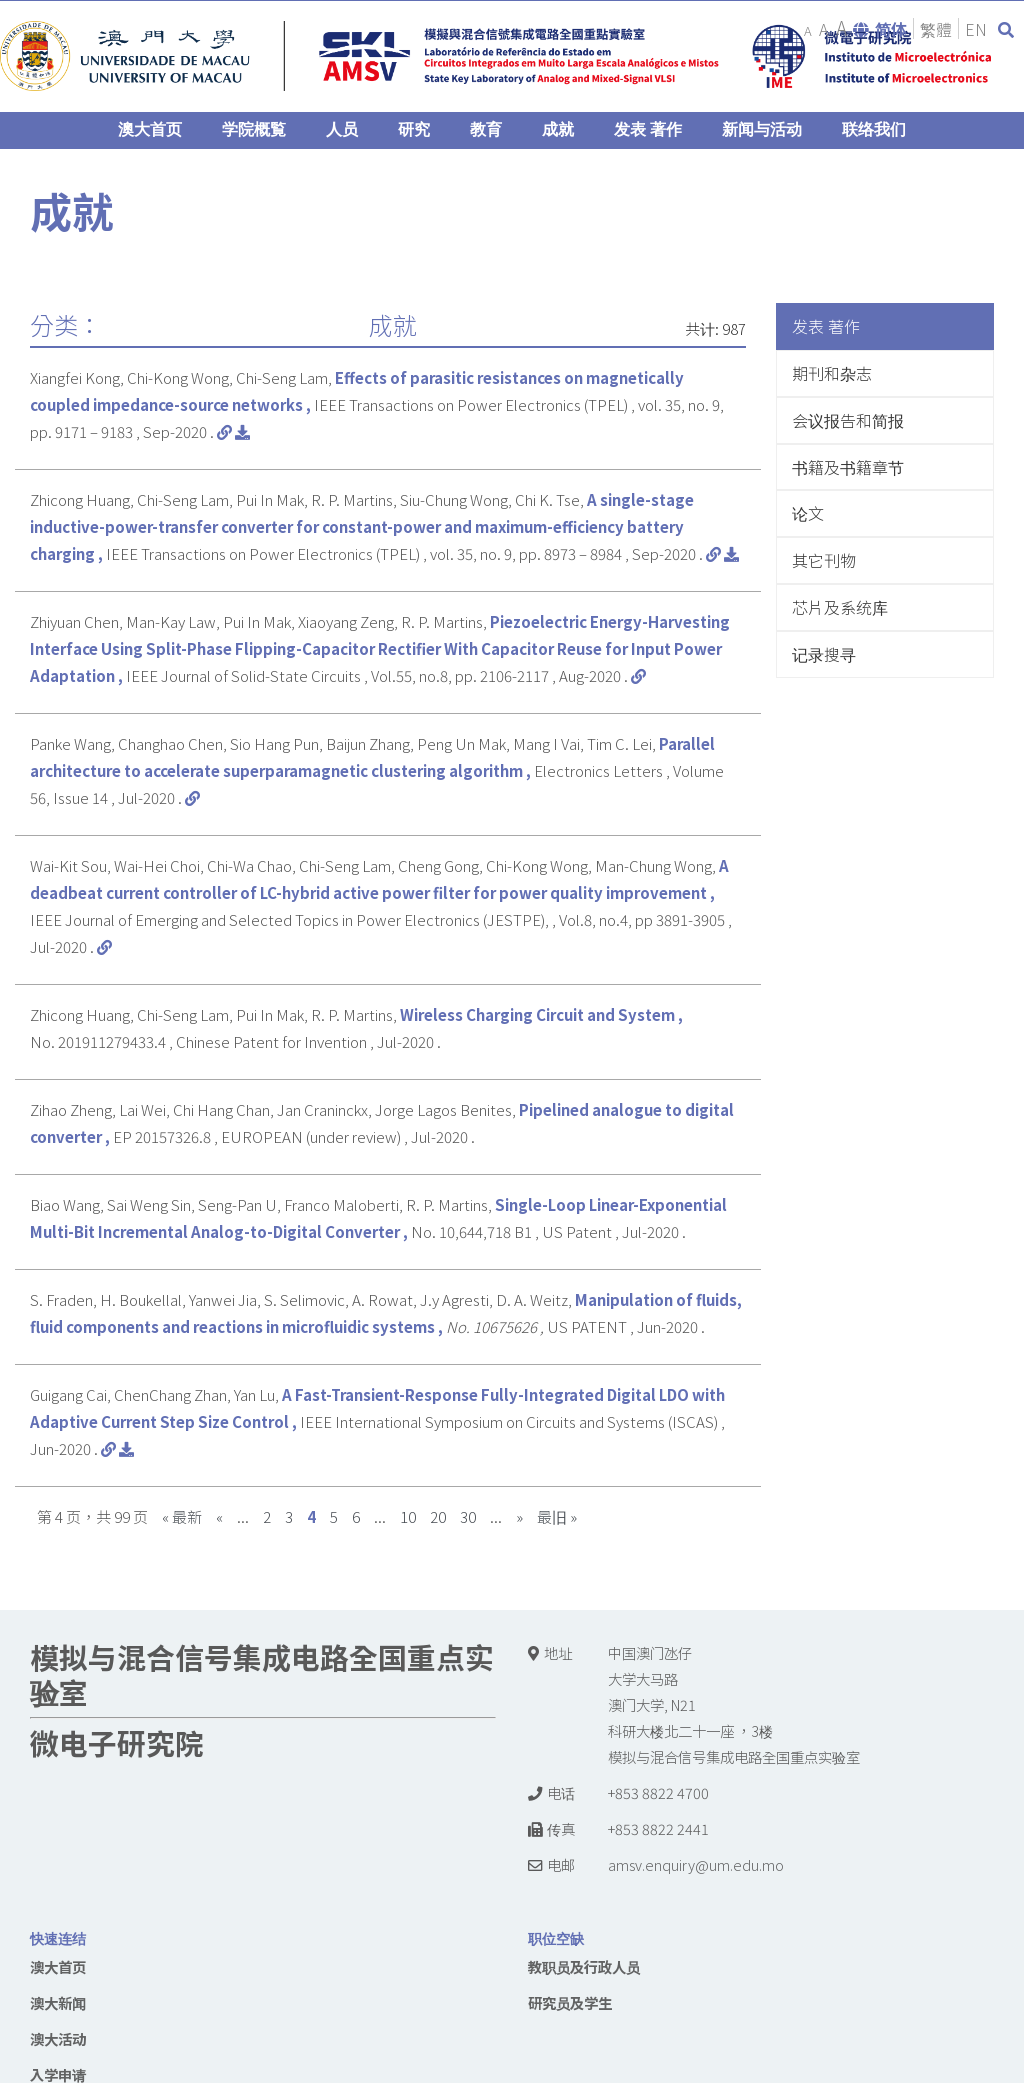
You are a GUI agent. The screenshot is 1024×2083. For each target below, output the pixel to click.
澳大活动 (58, 2038)
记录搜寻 (824, 654)
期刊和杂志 (832, 373)
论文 (808, 513)
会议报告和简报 (848, 420)
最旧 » (557, 1516)
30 (468, 1516)
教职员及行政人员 (584, 1966)
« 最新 (182, 1516)
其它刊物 (824, 560)
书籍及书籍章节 (848, 467)
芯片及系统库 (840, 607)
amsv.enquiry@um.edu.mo (696, 1864)
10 (408, 1516)
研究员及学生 (570, 2002)
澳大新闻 (58, 2002)
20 (438, 1516)
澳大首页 (58, 1966)
